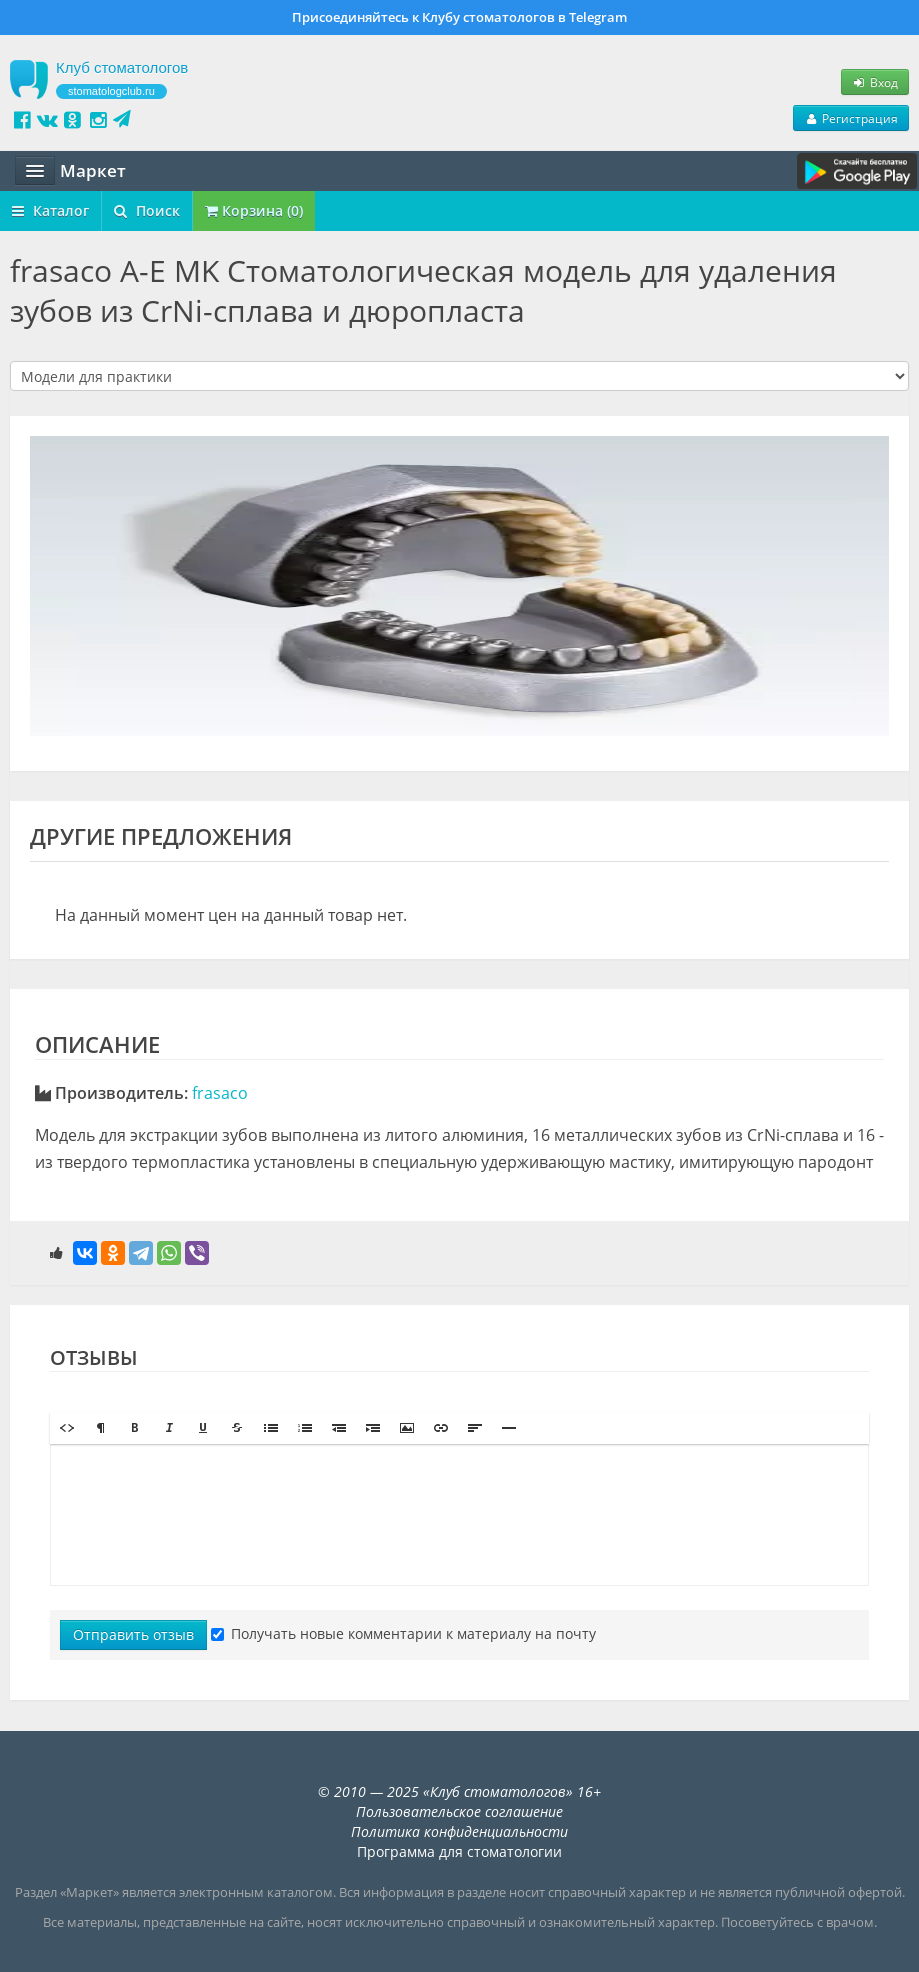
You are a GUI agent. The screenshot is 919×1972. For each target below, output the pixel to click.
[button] (67, 1428)
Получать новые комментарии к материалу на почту (403, 1633)
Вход (875, 82)
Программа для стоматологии (459, 1851)
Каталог (50, 210)
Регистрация (851, 118)
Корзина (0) (254, 210)
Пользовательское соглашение (459, 1811)
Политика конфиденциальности (459, 1831)
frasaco (220, 1093)
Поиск (147, 210)
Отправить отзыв (133, 1634)
